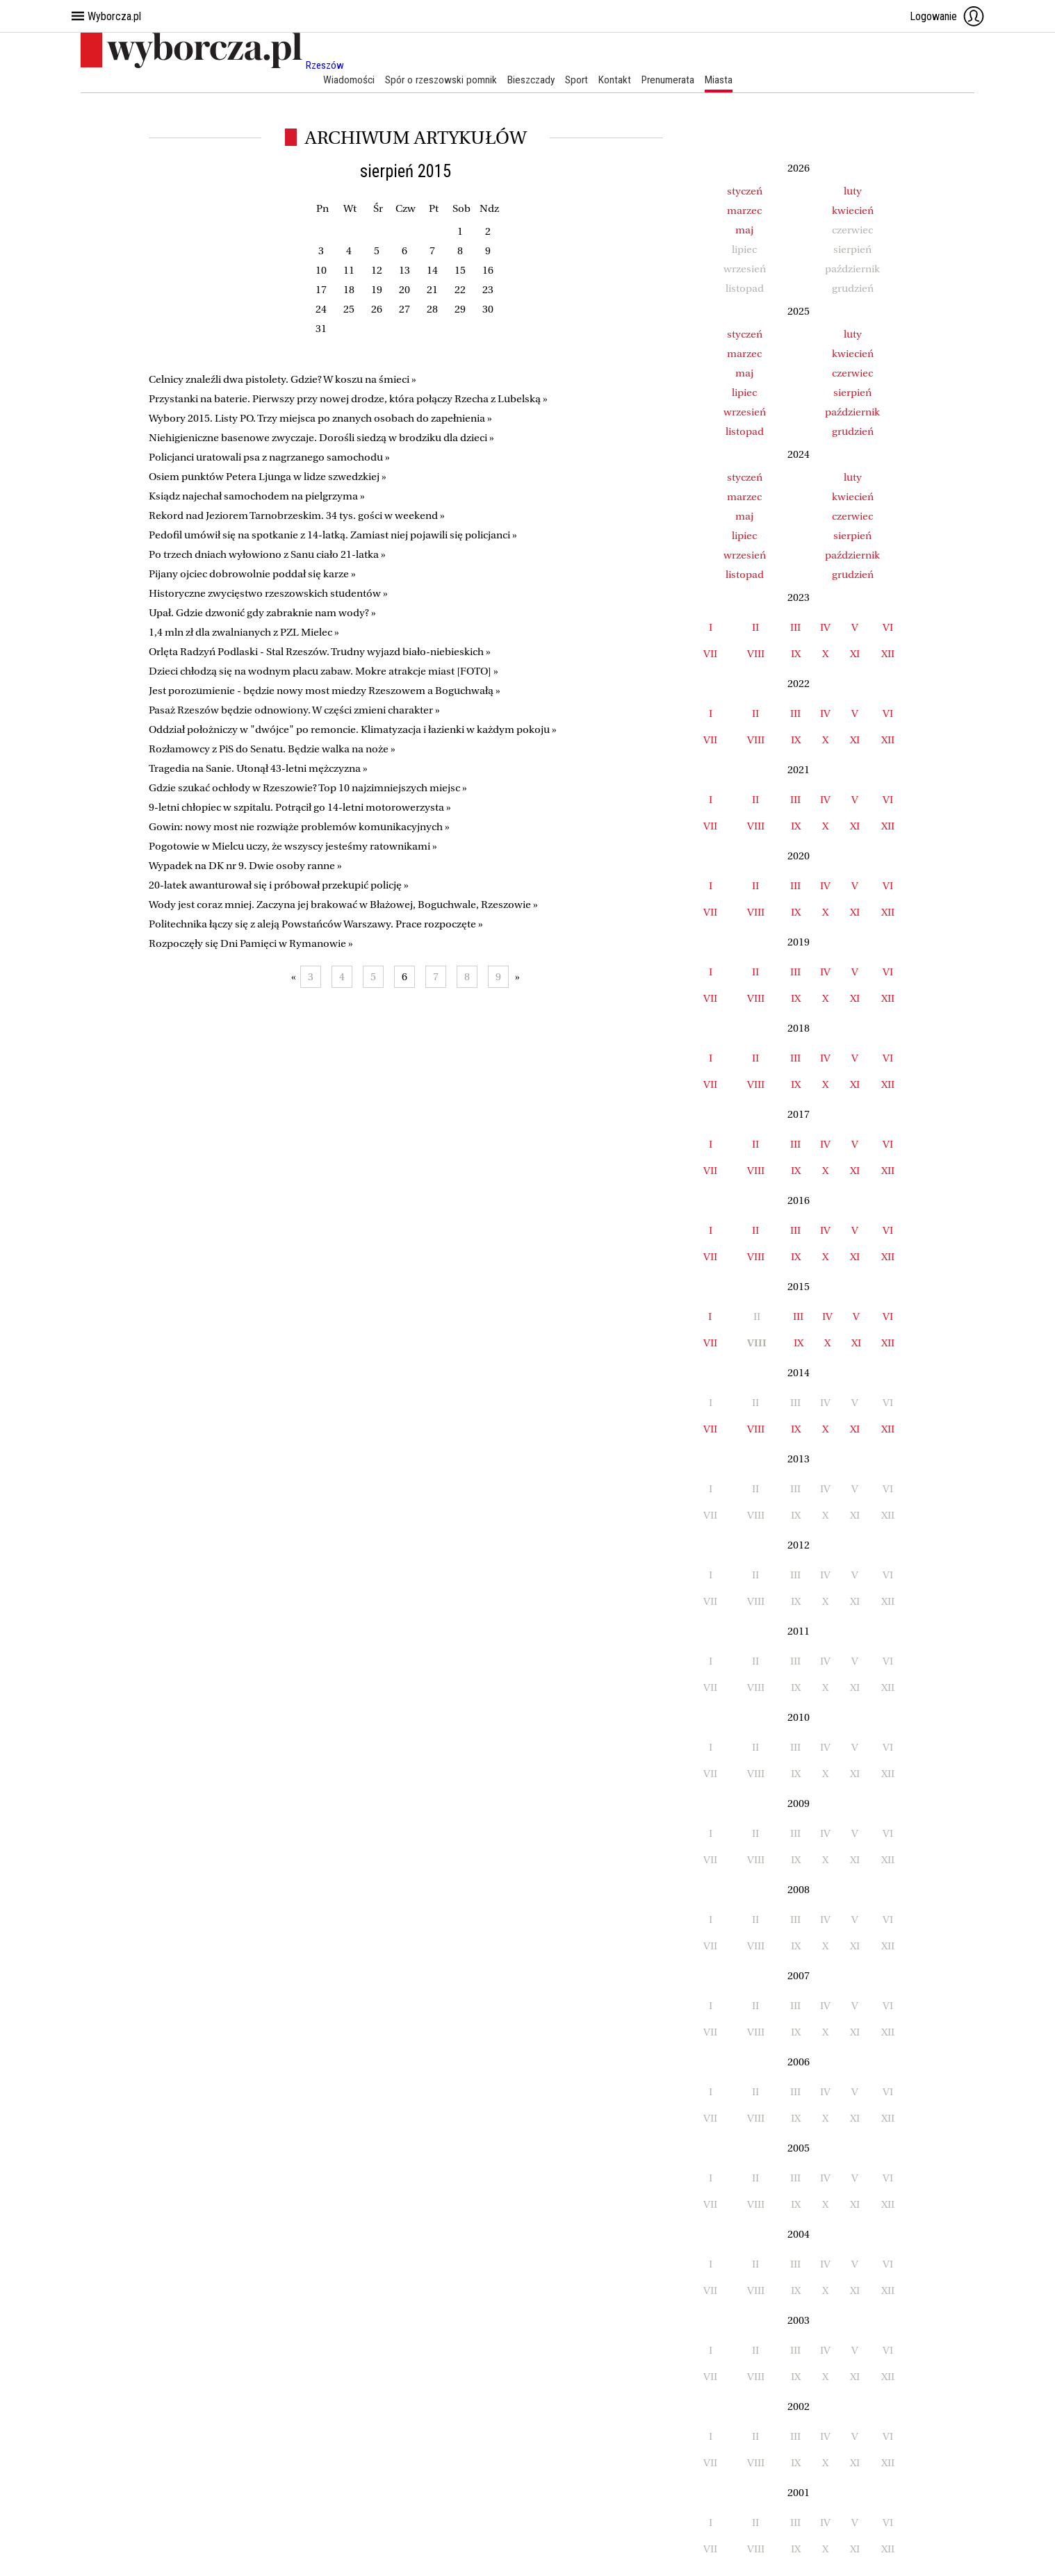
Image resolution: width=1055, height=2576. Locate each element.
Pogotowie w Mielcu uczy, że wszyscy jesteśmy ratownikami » (293, 847)
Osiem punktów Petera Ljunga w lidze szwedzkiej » (267, 477)
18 (348, 290)
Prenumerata (673, 80)
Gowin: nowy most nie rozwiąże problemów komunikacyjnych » (299, 827)
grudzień (853, 431)
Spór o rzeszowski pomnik (437, 80)
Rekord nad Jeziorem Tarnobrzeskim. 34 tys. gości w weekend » (297, 516)
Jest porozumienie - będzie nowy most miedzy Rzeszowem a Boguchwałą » (324, 691)
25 (348, 310)
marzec (744, 210)
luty (853, 191)
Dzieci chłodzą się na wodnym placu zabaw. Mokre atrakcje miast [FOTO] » (323, 672)
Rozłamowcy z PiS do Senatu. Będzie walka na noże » (272, 749)
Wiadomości (342, 80)
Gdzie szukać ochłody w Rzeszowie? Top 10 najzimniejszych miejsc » (308, 788)
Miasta (726, 80)
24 (321, 310)
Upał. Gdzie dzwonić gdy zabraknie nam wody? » (262, 613)
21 (432, 290)
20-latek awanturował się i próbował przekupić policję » (279, 886)
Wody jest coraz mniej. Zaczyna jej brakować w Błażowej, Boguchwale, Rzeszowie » (343, 905)
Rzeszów (325, 65)
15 (460, 271)
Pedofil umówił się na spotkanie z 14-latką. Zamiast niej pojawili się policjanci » (333, 535)
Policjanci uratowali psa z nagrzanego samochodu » (269, 458)
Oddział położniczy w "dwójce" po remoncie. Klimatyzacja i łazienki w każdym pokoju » (353, 730)
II (755, 627)
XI (855, 653)
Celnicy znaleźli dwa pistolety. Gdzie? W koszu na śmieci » (282, 380)
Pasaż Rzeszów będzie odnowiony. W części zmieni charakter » (294, 710)
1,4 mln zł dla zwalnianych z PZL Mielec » (244, 633)
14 (432, 271)
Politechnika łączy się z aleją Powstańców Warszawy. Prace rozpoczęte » (316, 924)
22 (460, 290)
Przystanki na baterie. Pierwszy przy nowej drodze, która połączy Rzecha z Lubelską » (348, 399)
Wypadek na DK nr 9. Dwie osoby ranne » (245, 866)
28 (432, 310)
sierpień (852, 392)
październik (852, 412)
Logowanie (947, 16)
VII (710, 653)
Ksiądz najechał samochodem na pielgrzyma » (257, 496)
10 (321, 271)
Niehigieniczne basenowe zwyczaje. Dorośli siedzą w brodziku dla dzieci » (321, 438)
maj (744, 230)
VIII (755, 653)
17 (321, 290)
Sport (578, 80)
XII (887, 653)
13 (404, 271)
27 (404, 310)
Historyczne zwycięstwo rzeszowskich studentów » (268, 594)
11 (348, 271)
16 (487, 271)
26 (376, 310)
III (795, 627)
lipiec (744, 392)
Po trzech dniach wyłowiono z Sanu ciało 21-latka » (267, 555)
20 (404, 290)
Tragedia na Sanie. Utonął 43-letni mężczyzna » (258, 769)
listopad (745, 431)
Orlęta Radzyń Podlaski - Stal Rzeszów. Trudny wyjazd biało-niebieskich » (320, 652)
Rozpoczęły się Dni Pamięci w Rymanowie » (251, 944)
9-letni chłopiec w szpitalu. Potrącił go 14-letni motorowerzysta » (300, 808)
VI (888, 627)
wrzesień (744, 412)
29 (460, 310)
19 (376, 290)
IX (796, 653)
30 (487, 310)
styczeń (744, 191)
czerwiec (852, 373)
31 (321, 329)
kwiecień (853, 210)
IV (825, 627)
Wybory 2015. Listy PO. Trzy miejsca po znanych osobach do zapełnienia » (320, 419)
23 (487, 290)
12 (376, 271)
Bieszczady (530, 80)
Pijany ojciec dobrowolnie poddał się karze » (252, 574)
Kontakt (618, 80)
